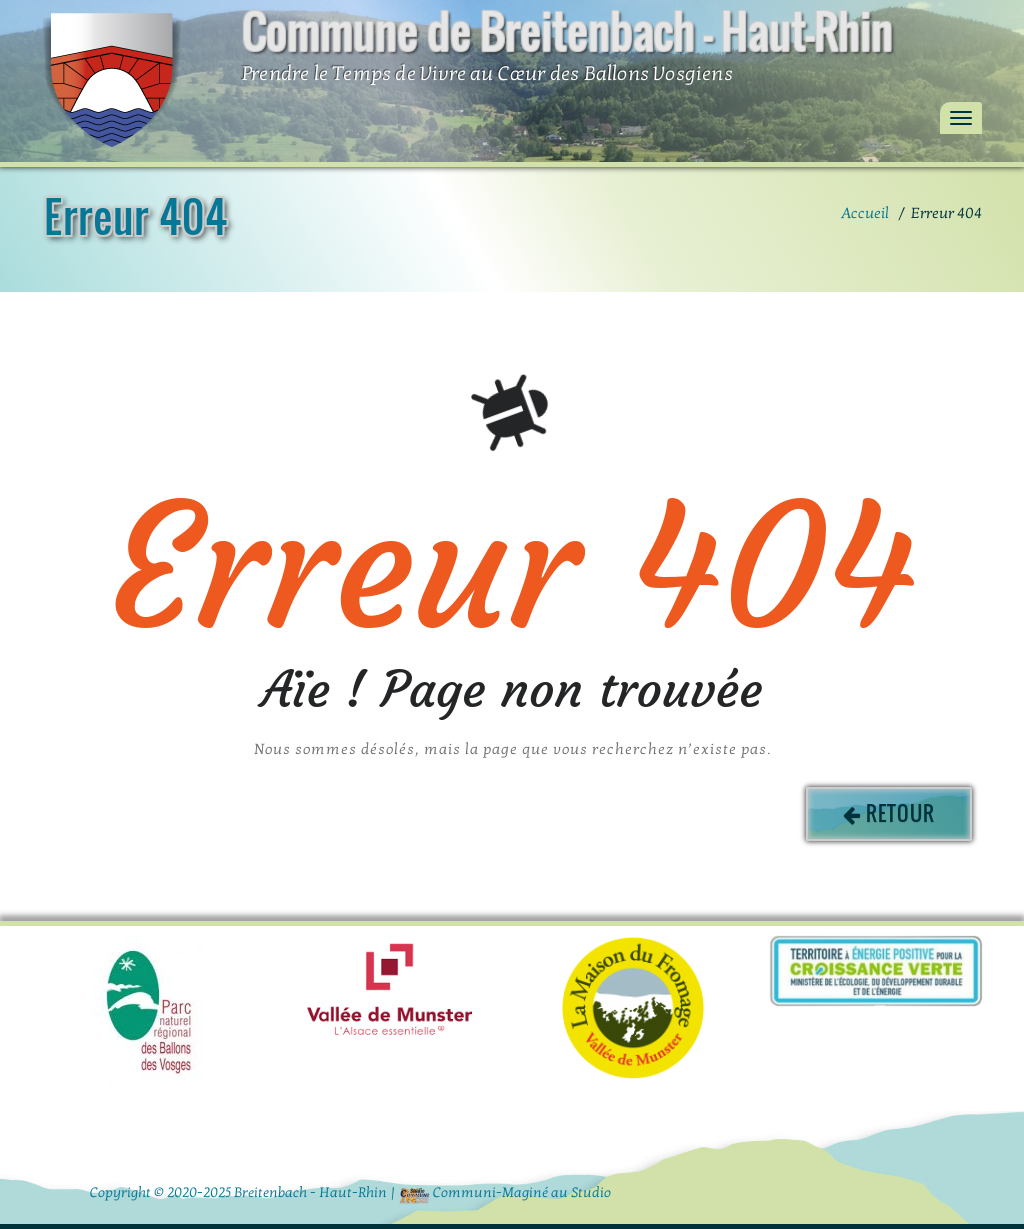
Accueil (865, 213)
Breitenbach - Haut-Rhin (310, 1192)
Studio (591, 1192)
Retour (900, 813)
